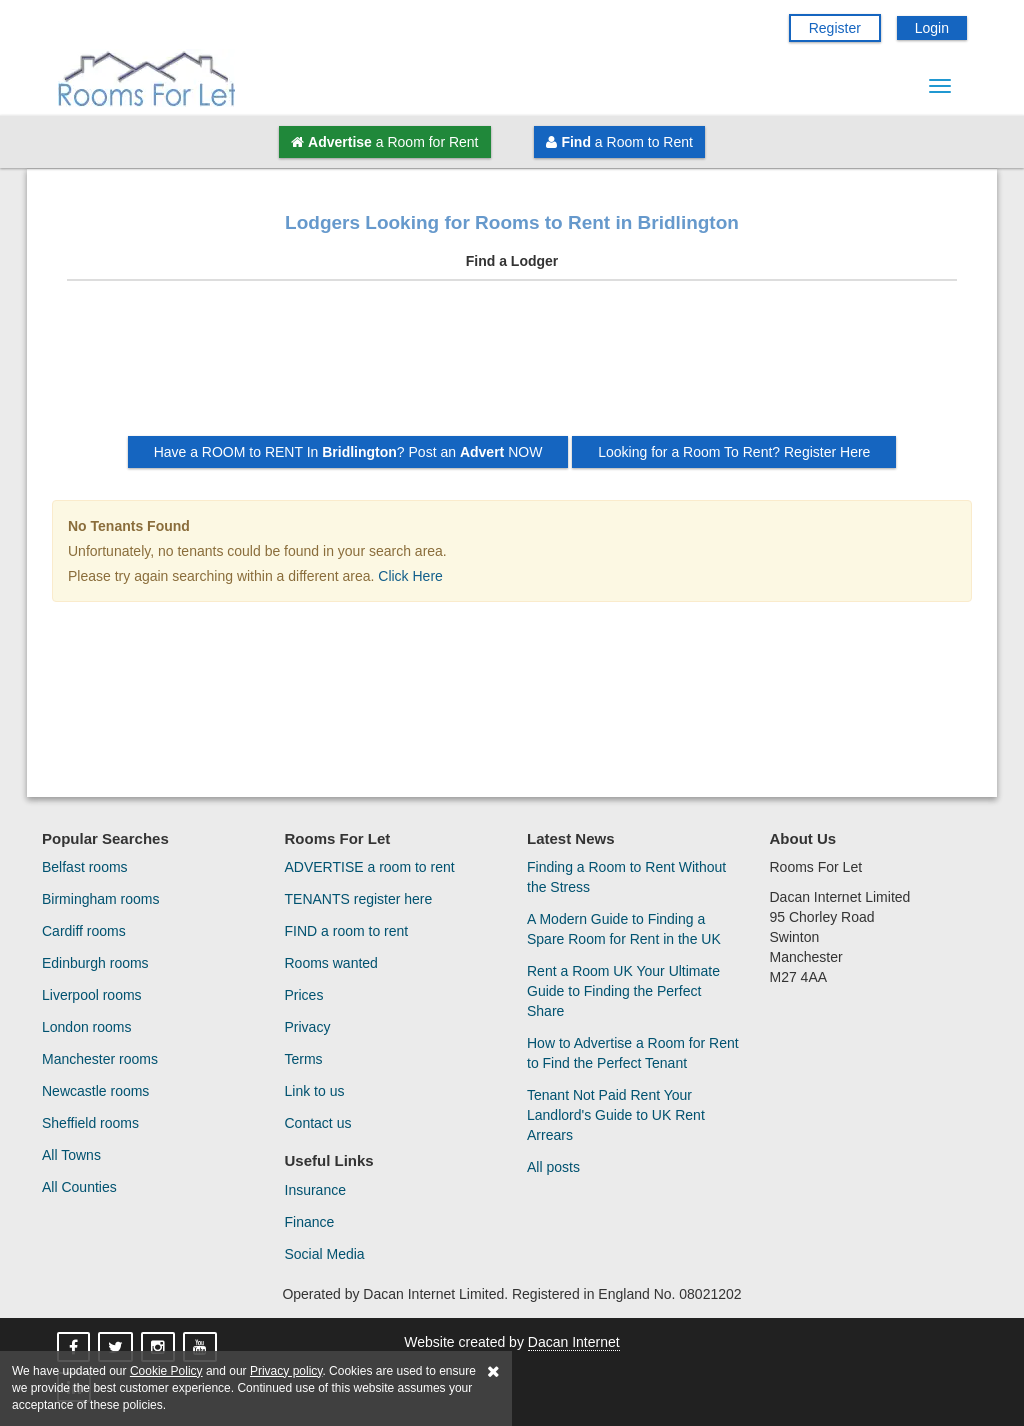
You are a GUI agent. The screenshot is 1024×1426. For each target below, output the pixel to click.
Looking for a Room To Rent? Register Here (734, 452)
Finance (310, 1222)
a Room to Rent (619, 142)
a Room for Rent (384, 142)
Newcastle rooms (95, 1091)
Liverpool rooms (92, 995)
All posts (553, 1167)
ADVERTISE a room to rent (370, 867)
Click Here (410, 576)
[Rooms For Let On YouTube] (202, 1348)
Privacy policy (286, 1371)
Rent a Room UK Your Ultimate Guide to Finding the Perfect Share (623, 991)
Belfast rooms (85, 867)
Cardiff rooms (84, 931)
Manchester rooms (100, 1059)
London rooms (87, 1027)
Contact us (318, 1123)
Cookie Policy (166, 1371)
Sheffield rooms (90, 1123)
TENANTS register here (359, 899)
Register (835, 28)
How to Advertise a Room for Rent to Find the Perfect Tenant (633, 1053)
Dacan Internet (574, 1342)
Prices (304, 995)
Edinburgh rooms (95, 963)
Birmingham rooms (100, 899)
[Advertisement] (512, 366)
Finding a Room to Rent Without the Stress (626, 877)
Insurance (315, 1190)
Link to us (315, 1091)
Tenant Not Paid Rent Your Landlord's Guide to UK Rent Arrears (616, 1115)
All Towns (71, 1155)
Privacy (308, 1027)
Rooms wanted (331, 963)
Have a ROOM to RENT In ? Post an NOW (348, 452)
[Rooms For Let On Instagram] (160, 1348)
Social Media (325, 1254)
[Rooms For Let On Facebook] (75, 1348)
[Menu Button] (940, 86)
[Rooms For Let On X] (117, 1348)
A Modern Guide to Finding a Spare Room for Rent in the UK (624, 929)
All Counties (79, 1187)
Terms (304, 1059)
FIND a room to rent (347, 931)
